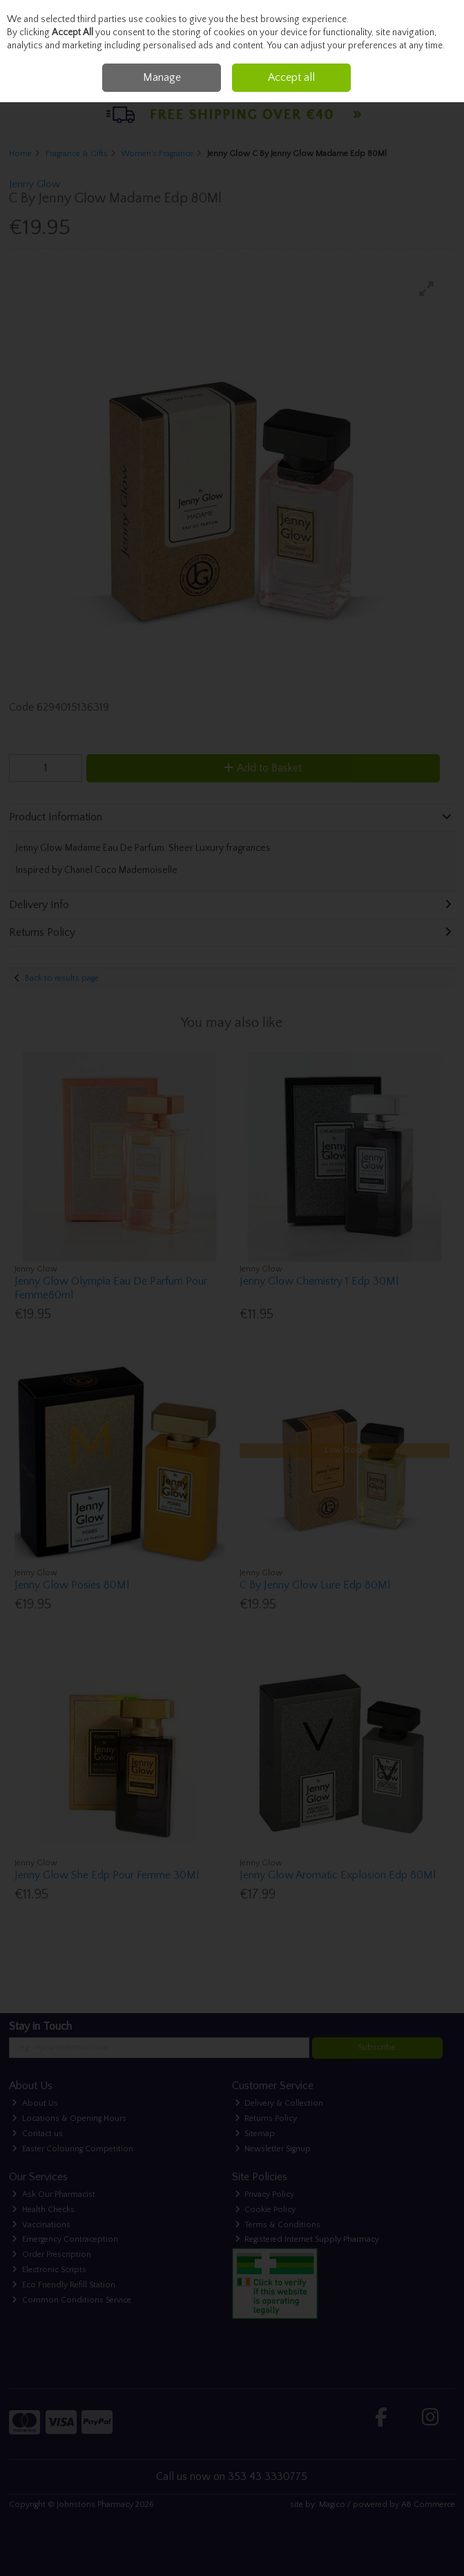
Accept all (291, 77)
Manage (162, 77)
